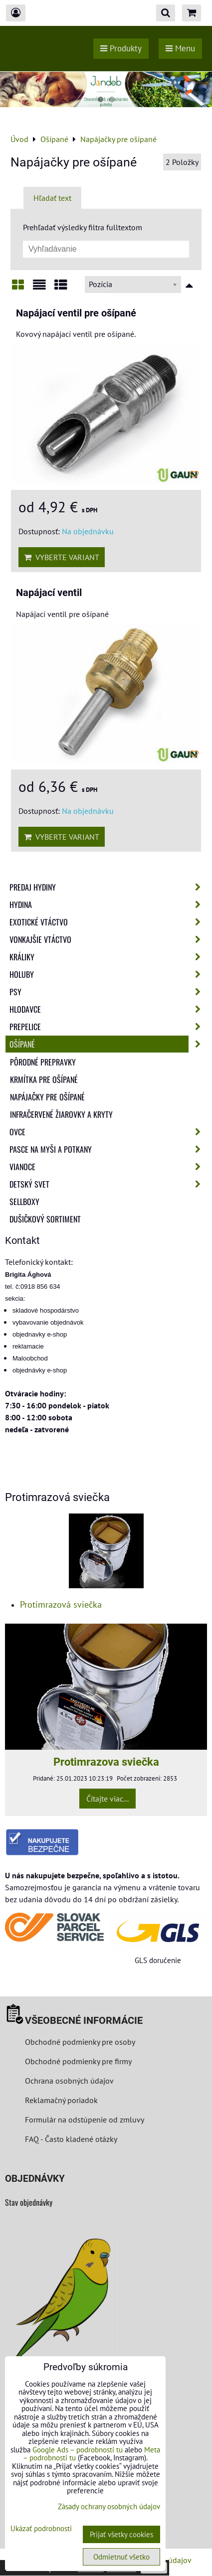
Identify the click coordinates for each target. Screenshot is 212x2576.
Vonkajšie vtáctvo (108, 939)
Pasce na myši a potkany (108, 1149)
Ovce (108, 1131)
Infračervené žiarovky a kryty (61, 1114)
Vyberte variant (61, 557)
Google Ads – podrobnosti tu (77, 2449)
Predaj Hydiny (108, 887)
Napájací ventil (49, 593)
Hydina (108, 904)
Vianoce (108, 1166)
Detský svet (108, 1184)
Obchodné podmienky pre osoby (80, 2042)
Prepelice (108, 1026)
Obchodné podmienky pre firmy (78, 2061)
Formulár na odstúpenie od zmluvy (83, 2119)
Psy (108, 991)
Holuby (108, 974)
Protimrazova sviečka (106, 1761)
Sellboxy (24, 1202)
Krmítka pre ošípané (44, 1079)
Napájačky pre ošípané (47, 1097)
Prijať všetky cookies (121, 2534)
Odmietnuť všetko (121, 2557)
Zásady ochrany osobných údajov (109, 2506)
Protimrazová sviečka (61, 1604)
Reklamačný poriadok (61, 2100)
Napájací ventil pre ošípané (76, 313)
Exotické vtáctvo (108, 921)
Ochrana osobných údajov (69, 2081)
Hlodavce (108, 1009)
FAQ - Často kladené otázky (71, 2139)
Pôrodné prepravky (43, 1062)
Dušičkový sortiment (45, 1219)
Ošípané (108, 1044)
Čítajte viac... (107, 1799)
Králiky (108, 956)
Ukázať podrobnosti (41, 2529)
